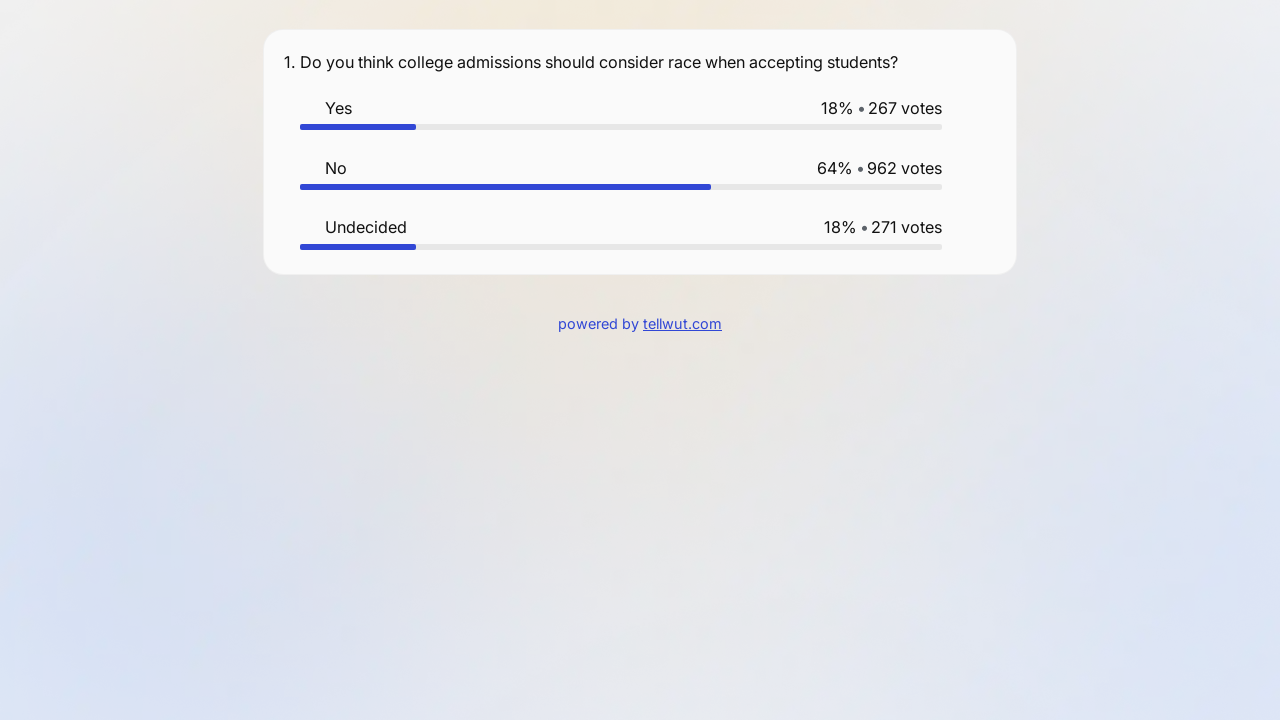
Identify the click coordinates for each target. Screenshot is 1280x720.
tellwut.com (682, 323)
